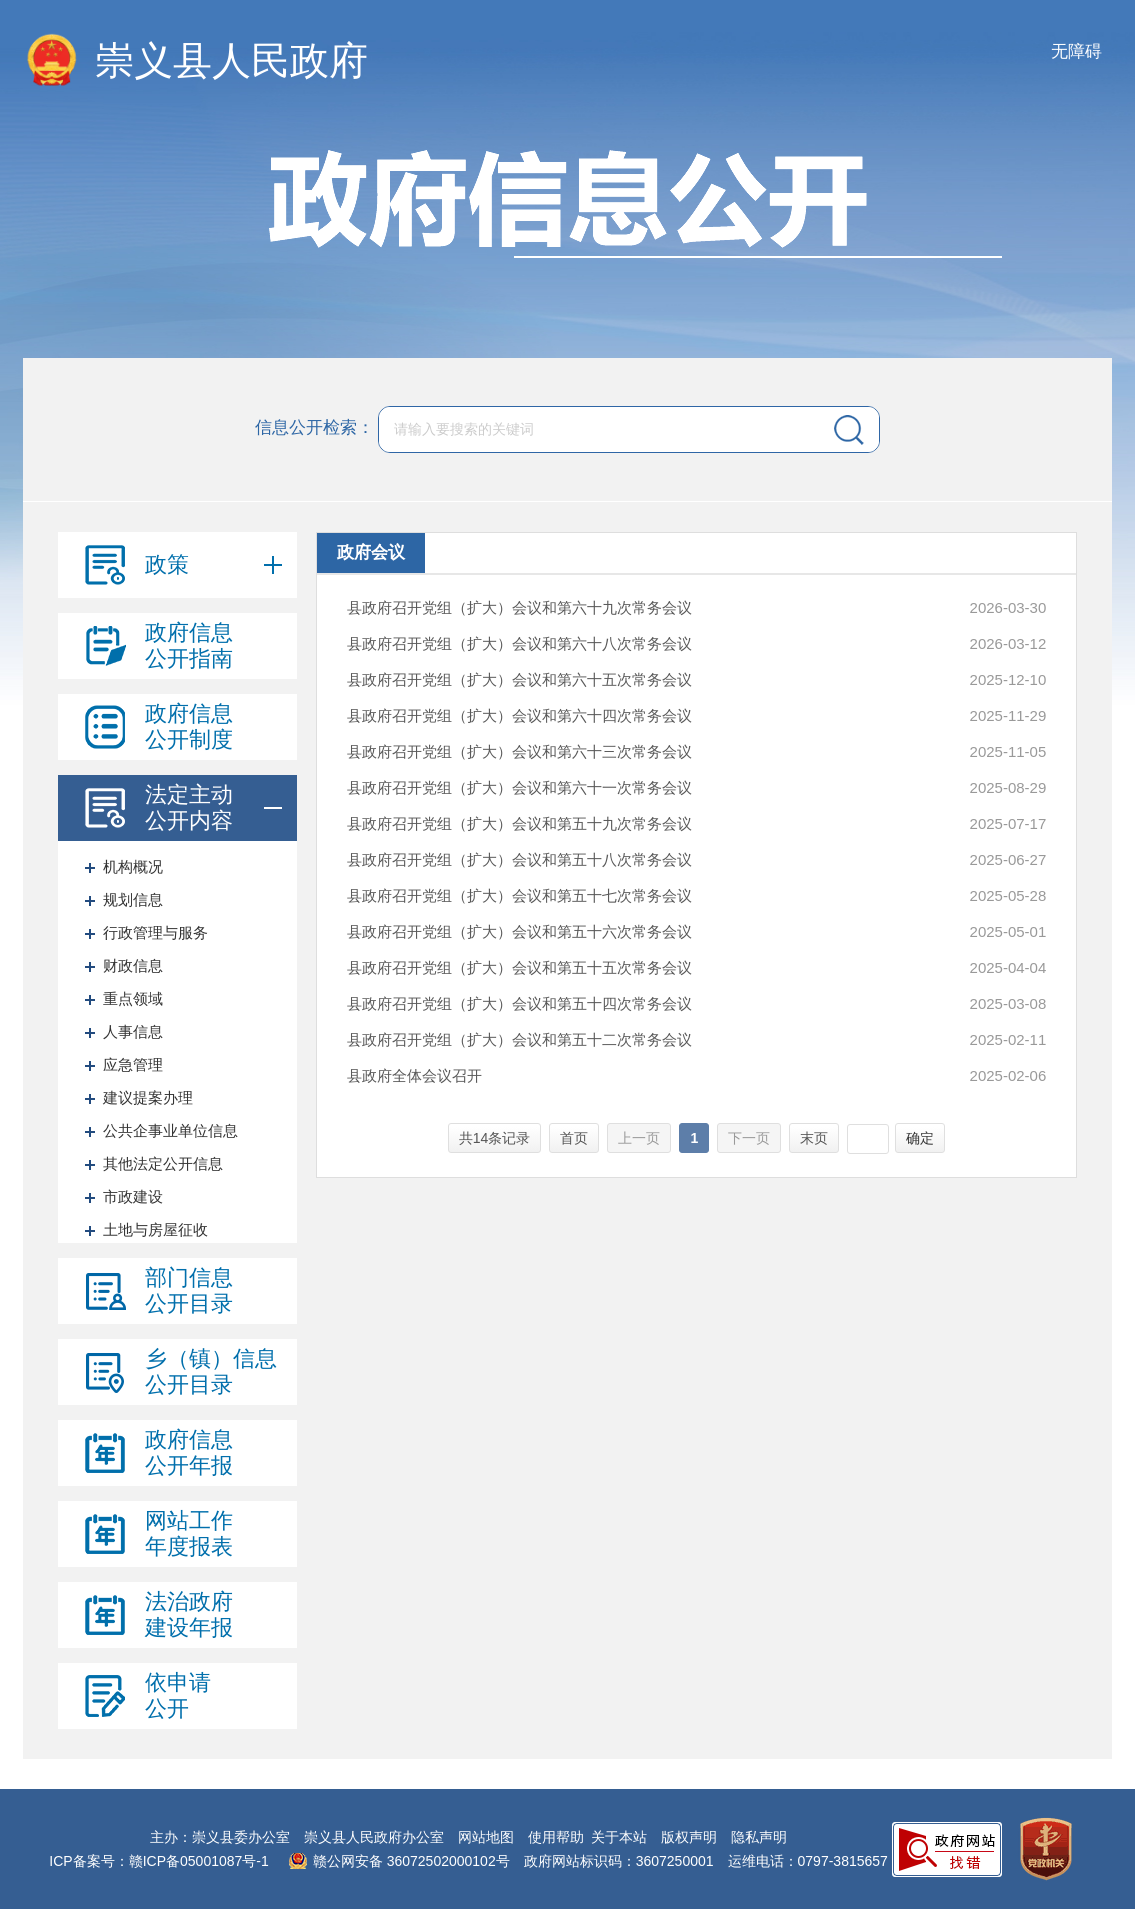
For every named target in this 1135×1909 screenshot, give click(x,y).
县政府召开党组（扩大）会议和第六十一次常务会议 (519, 787)
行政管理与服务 (155, 932)
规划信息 (133, 899)
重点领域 (133, 998)
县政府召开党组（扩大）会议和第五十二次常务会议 (519, 1039)
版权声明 (689, 1837)
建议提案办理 (148, 1097)
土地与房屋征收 (155, 1229)
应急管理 (133, 1064)
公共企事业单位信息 (170, 1130)
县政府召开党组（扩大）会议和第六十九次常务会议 (519, 607)
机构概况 (133, 866)
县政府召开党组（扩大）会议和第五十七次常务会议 (519, 895)
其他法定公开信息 (163, 1163)
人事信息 (133, 1031)
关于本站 (619, 1837)
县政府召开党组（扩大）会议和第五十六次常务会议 (519, 931)
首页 (574, 1138)
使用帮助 (556, 1837)
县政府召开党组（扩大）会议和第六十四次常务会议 (519, 715)
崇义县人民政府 (231, 60)
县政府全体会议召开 (414, 1075)
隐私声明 (759, 1837)
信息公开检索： (314, 427)
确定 (920, 1138)
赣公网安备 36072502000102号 (411, 1861)
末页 (814, 1138)
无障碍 (1076, 51)
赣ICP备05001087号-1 (199, 1861)
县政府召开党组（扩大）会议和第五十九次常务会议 (519, 823)
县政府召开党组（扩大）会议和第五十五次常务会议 (519, 967)
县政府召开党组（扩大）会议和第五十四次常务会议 (519, 1003)
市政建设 (133, 1196)
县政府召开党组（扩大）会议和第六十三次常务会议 (519, 751)
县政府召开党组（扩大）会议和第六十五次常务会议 (519, 679)
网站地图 (486, 1837)
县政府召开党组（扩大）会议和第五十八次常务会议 (519, 859)
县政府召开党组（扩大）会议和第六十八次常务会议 (519, 643)
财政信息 (133, 965)
